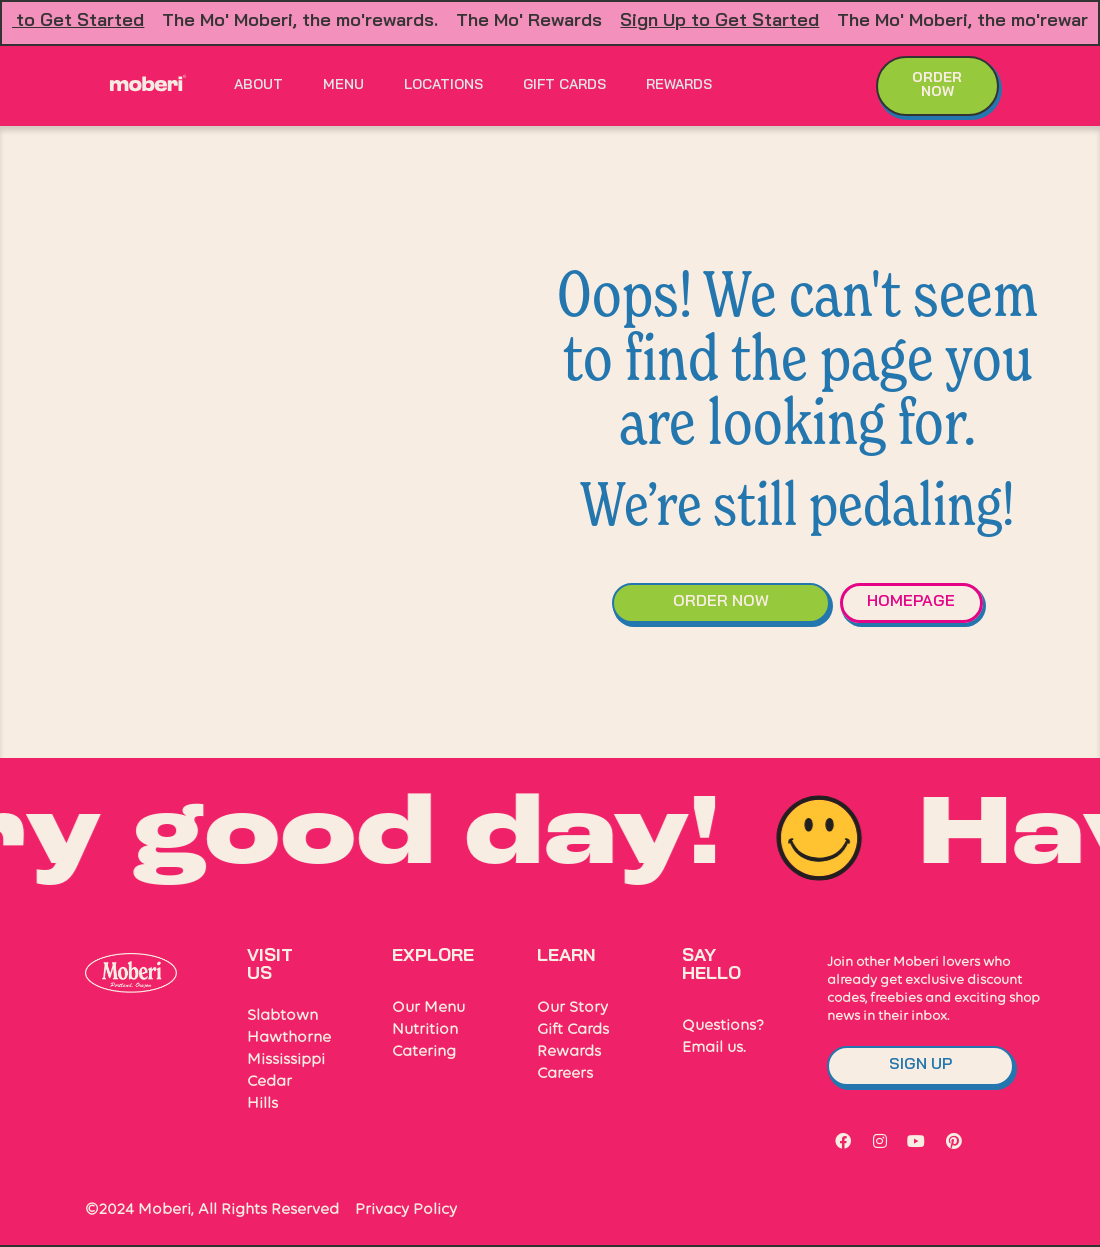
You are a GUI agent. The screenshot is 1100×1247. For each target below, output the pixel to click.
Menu (343, 85)
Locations (443, 85)
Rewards (679, 85)
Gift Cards (564, 85)
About (258, 85)
